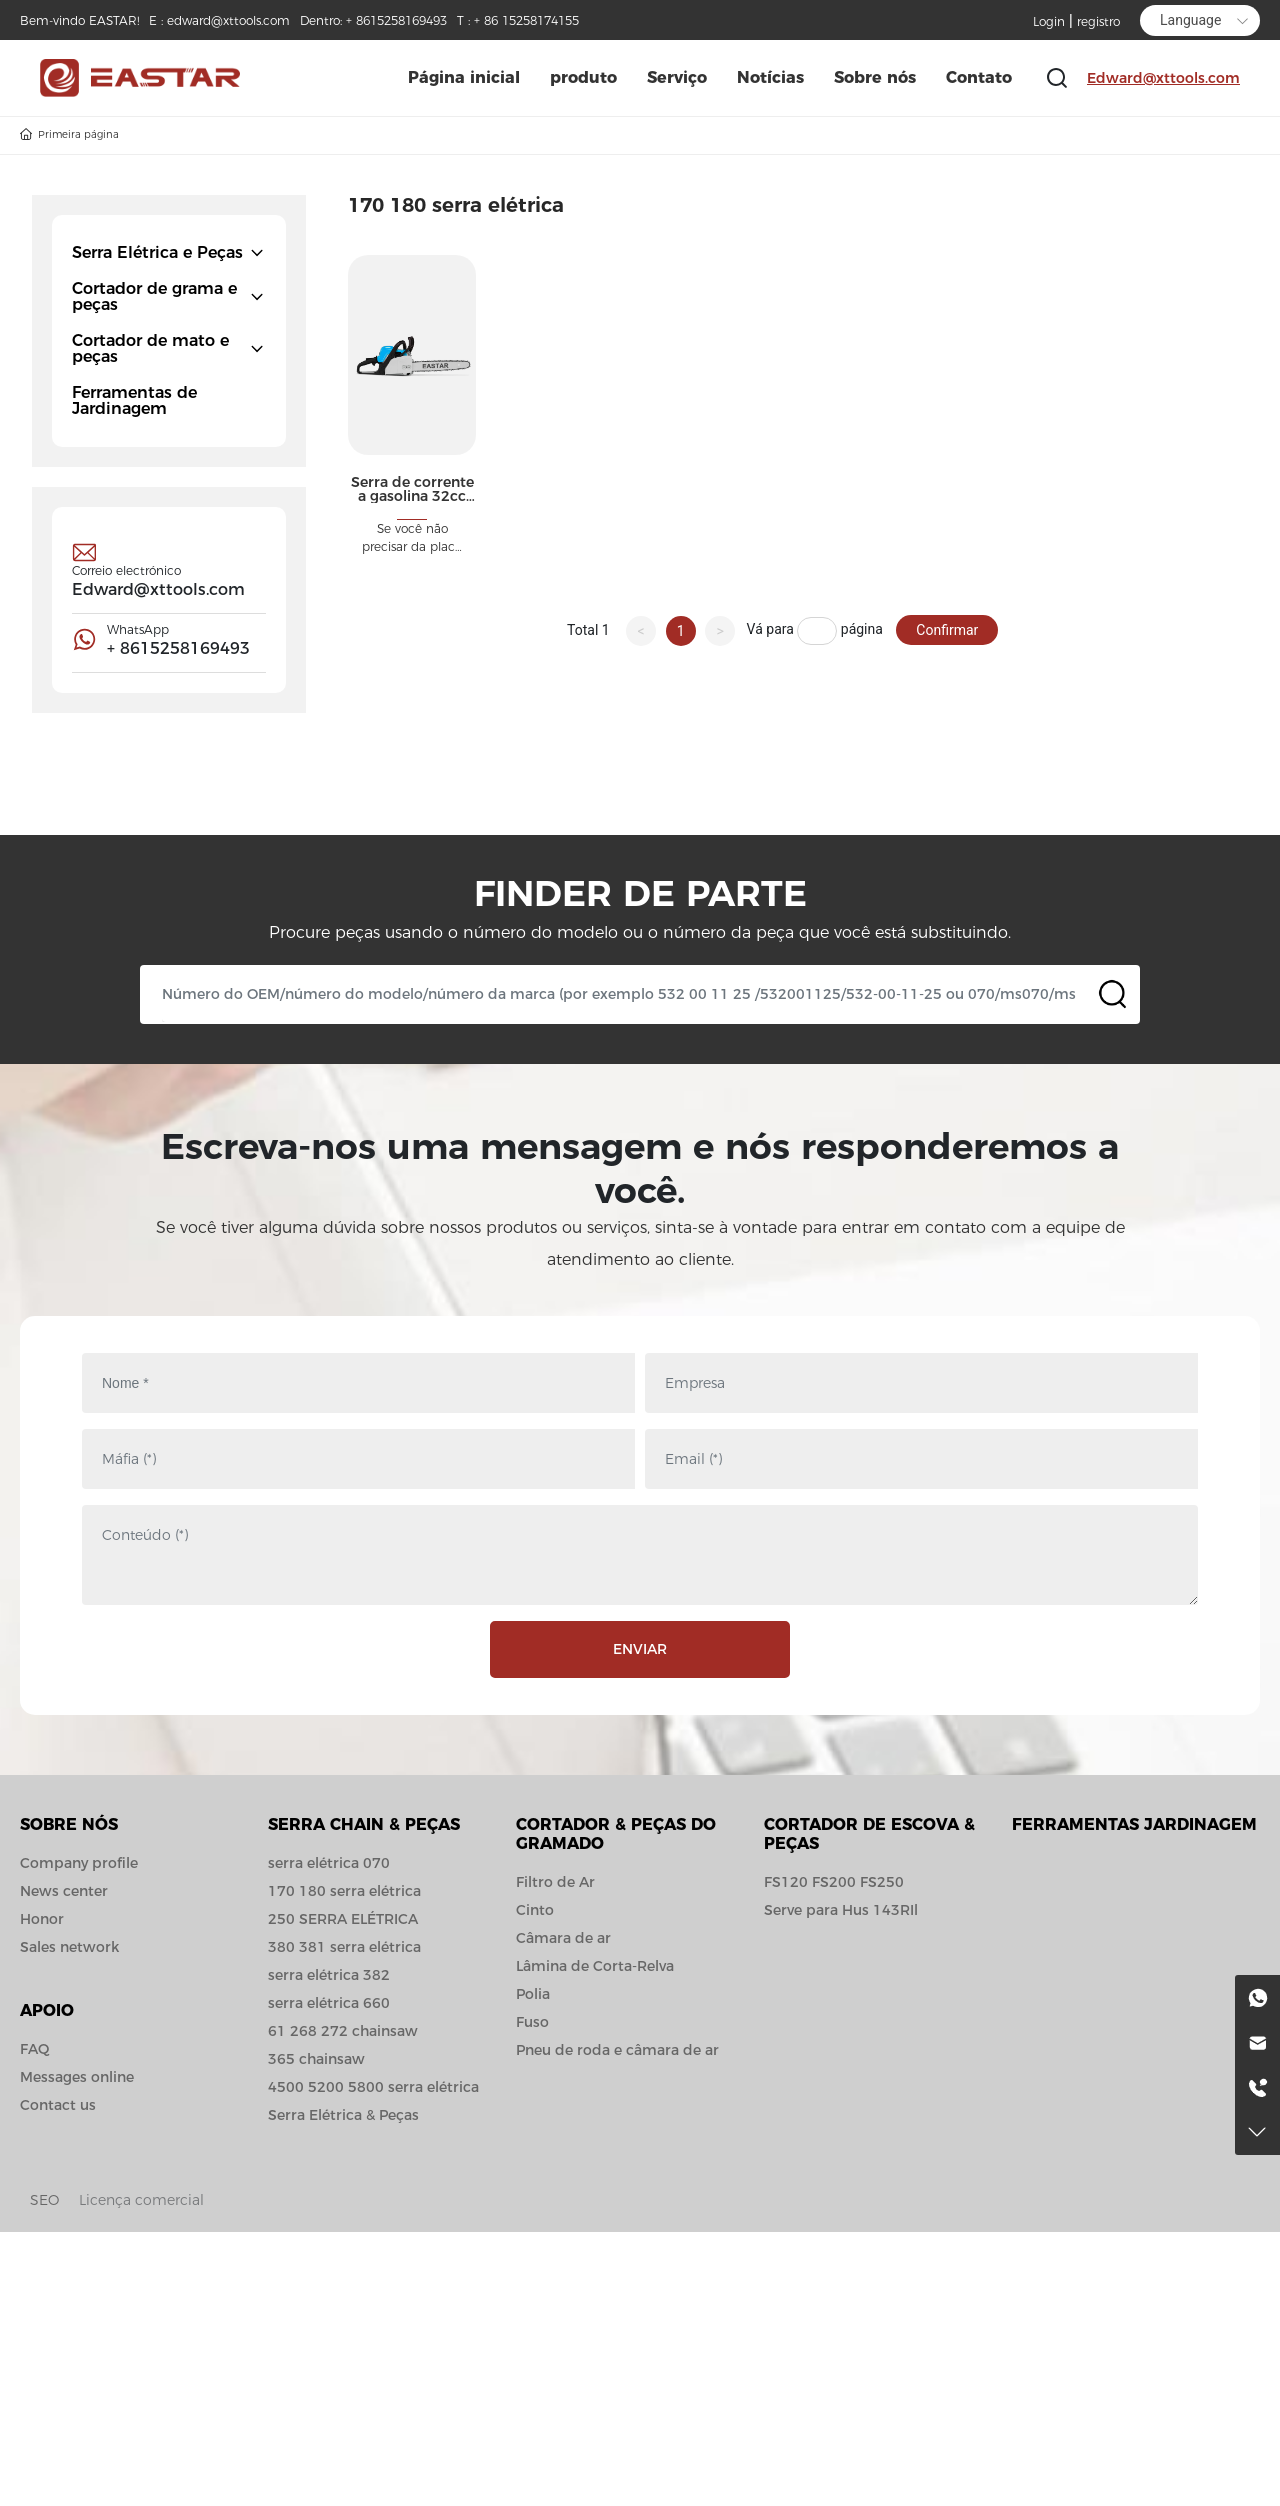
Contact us (58, 2105)
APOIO (47, 2010)
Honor (42, 1919)
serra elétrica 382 (329, 1975)
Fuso (532, 2022)
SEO (44, 2200)
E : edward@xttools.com (219, 20)
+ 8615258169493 (178, 648)
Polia (533, 1994)
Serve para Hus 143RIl (841, 1910)
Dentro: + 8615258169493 (373, 20)
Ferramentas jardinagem (1134, 1824)
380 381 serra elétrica (344, 1947)
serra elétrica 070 (329, 1863)
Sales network (69, 1947)
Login (1051, 21)
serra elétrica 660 (329, 2003)
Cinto (535, 1910)
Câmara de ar (563, 1938)
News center (64, 1891)
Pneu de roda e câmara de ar (617, 2050)
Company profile (79, 1863)
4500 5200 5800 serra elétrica (373, 2087)
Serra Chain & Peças (364, 1824)
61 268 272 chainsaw (343, 2031)
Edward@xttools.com (1163, 78)
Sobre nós (69, 1824)
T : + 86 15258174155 (518, 20)
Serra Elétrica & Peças (343, 2115)
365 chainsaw (316, 2059)
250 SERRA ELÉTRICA (343, 1919)
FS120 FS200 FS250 (834, 1882)
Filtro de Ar (555, 1882)
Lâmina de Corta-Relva (595, 1966)
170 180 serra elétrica (344, 1891)
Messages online (77, 2077)
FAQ (34, 2049)
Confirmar (947, 630)
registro (1098, 21)
